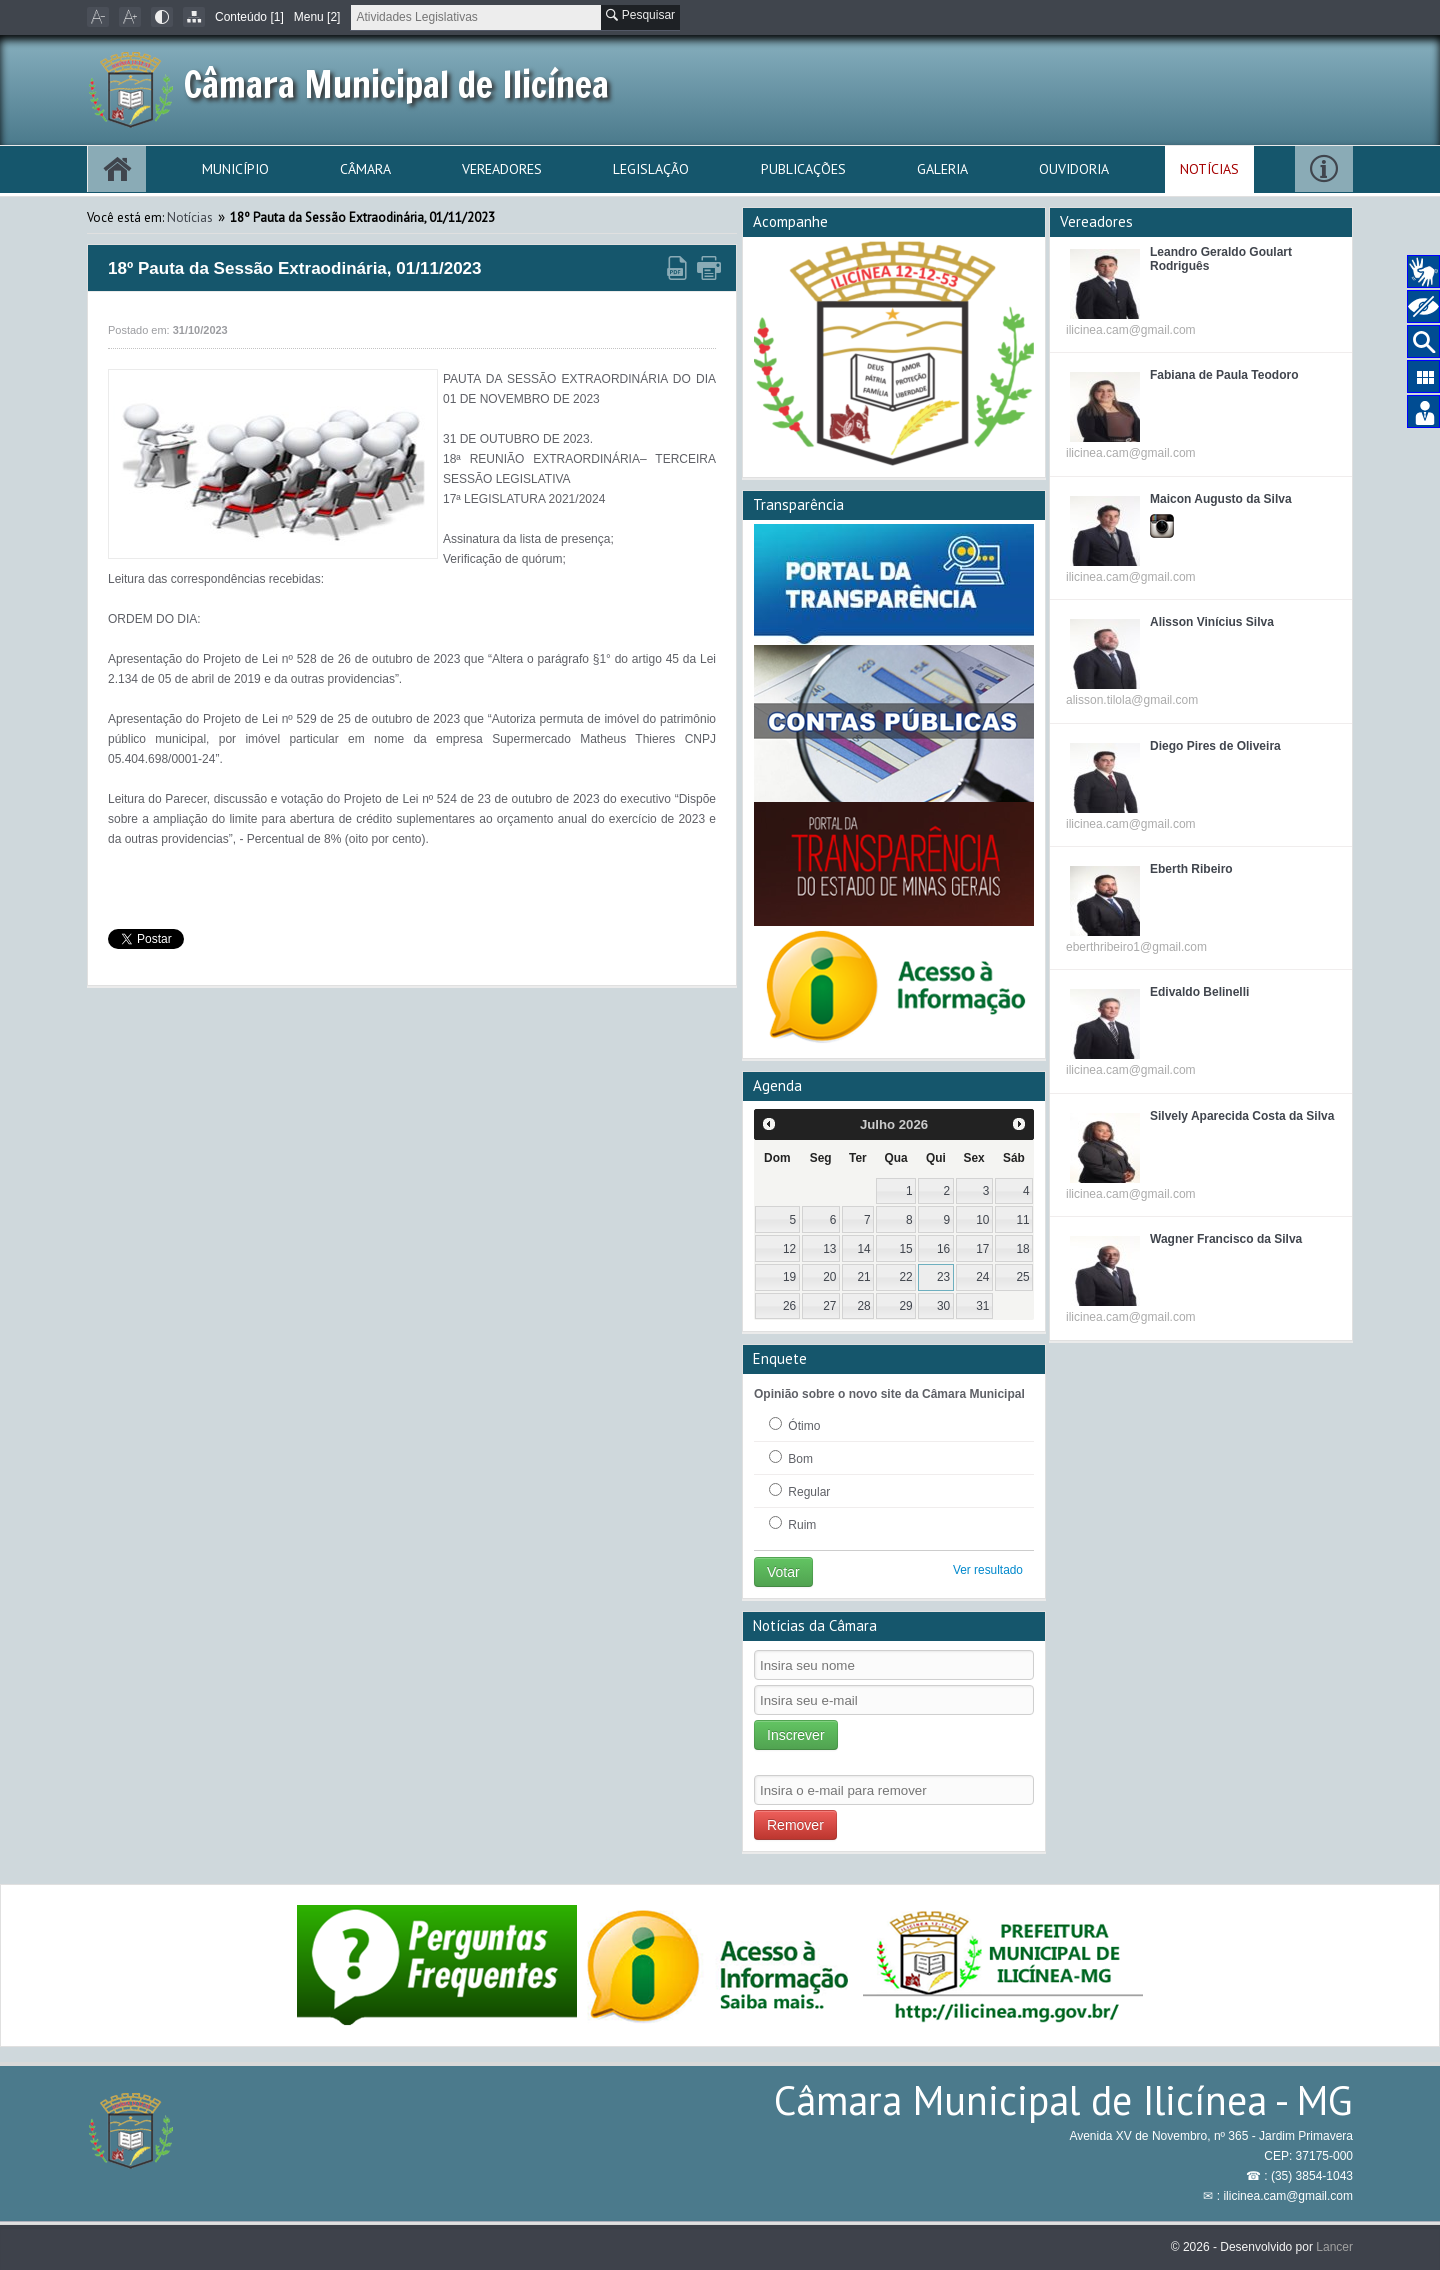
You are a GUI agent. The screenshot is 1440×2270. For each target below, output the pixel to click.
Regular (799, 1491)
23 (943, 1277)
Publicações (803, 169)
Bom (791, 1458)
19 (789, 1277)
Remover (795, 1825)
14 (863, 1249)
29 (906, 1306)
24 (982, 1277)
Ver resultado (988, 1570)
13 (829, 1249)
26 (789, 1306)
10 (982, 1220)
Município (235, 169)
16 (943, 1249)
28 (863, 1306)
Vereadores (502, 169)
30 (943, 1306)
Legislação (651, 169)
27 (829, 1306)
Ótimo (794, 1425)
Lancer (1334, 2247)
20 (829, 1277)
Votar (783, 1572)
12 (789, 1249)
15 (906, 1249)
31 (982, 1306)
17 (982, 1249)
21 (863, 1277)
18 (1022, 1249)
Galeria (942, 169)
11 (1022, 1220)
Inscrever (796, 1735)
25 (1022, 1277)
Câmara (365, 169)
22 (906, 1277)
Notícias (1209, 169)
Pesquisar (640, 15)
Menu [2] (317, 17)
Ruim (792, 1524)
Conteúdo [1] (249, 17)
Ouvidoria (1074, 169)
